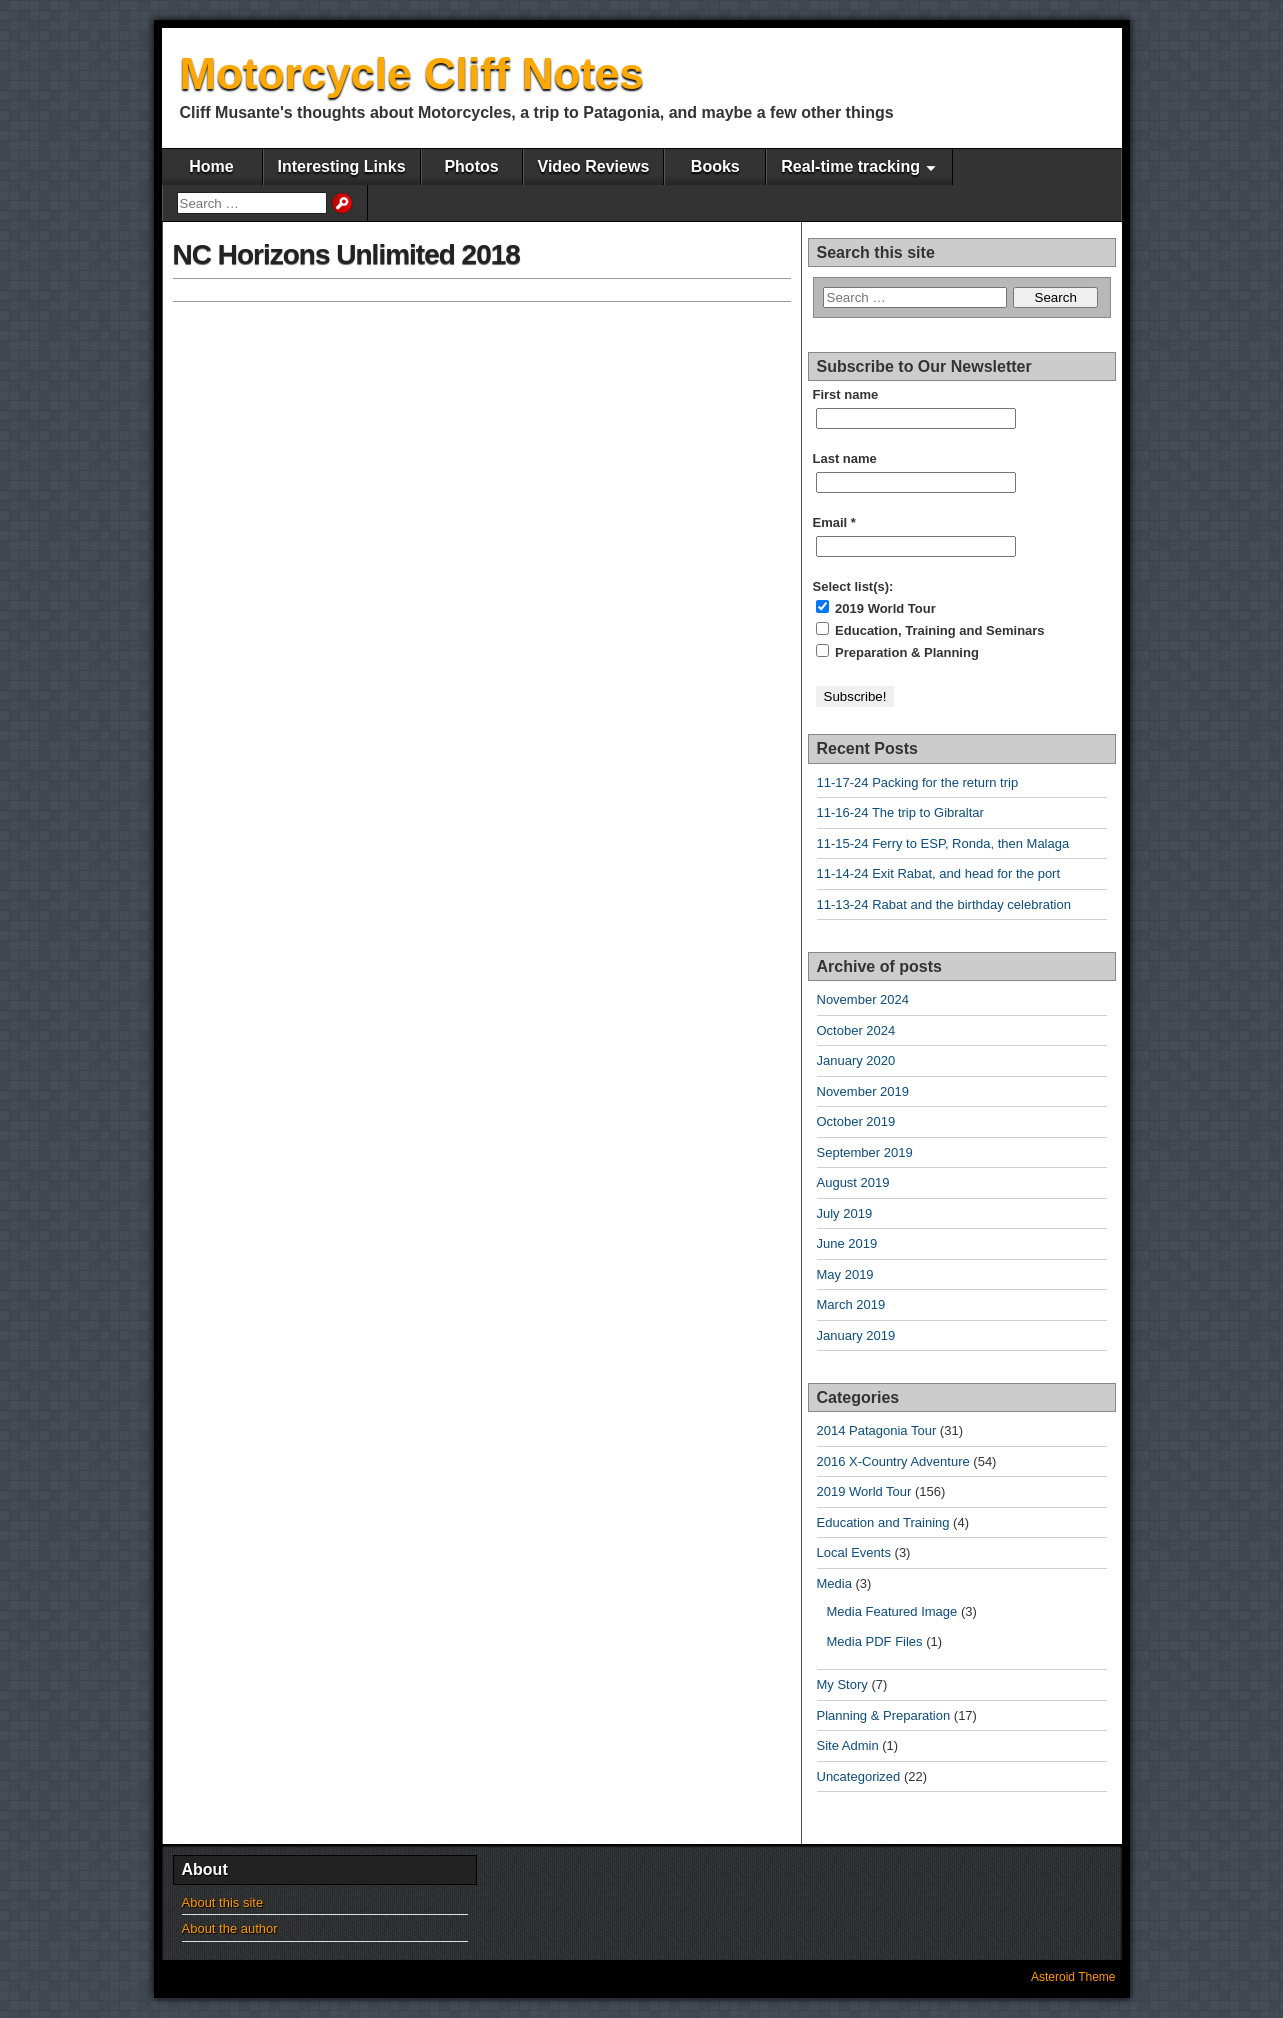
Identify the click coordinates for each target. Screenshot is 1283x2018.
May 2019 (845, 1274)
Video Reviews (594, 166)
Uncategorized (859, 1776)
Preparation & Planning (897, 652)
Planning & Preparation (884, 1715)
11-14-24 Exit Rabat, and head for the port (939, 873)
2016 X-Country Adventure (893, 1461)
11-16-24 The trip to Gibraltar (900, 812)
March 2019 (851, 1304)
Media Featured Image (892, 1611)
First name (846, 394)
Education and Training (883, 1522)
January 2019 (856, 1335)
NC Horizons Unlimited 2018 (346, 254)
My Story (842, 1684)
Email (834, 522)
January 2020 (856, 1060)
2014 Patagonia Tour (877, 1430)
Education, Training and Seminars (930, 630)
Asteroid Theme (1073, 1977)
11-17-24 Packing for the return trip (918, 782)
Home (211, 166)
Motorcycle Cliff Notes (412, 73)
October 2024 (856, 1030)
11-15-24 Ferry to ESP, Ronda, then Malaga (943, 843)
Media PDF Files (875, 1641)
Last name (845, 458)
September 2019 (865, 1152)
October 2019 (856, 1121)
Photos (471, 166)
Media (834, 1583)
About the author (230, 1928)
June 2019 (847, 1243)
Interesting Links (342, 166)
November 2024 (863, 999)
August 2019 (853, 1182)
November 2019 (863, 1091)
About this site (223, 1902)
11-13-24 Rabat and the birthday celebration (944, 904)
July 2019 (845, 1213)
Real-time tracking (850, 166)
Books (715, 166)
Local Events (854, 1552)
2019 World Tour (876, 608)
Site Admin (848, 1745)
